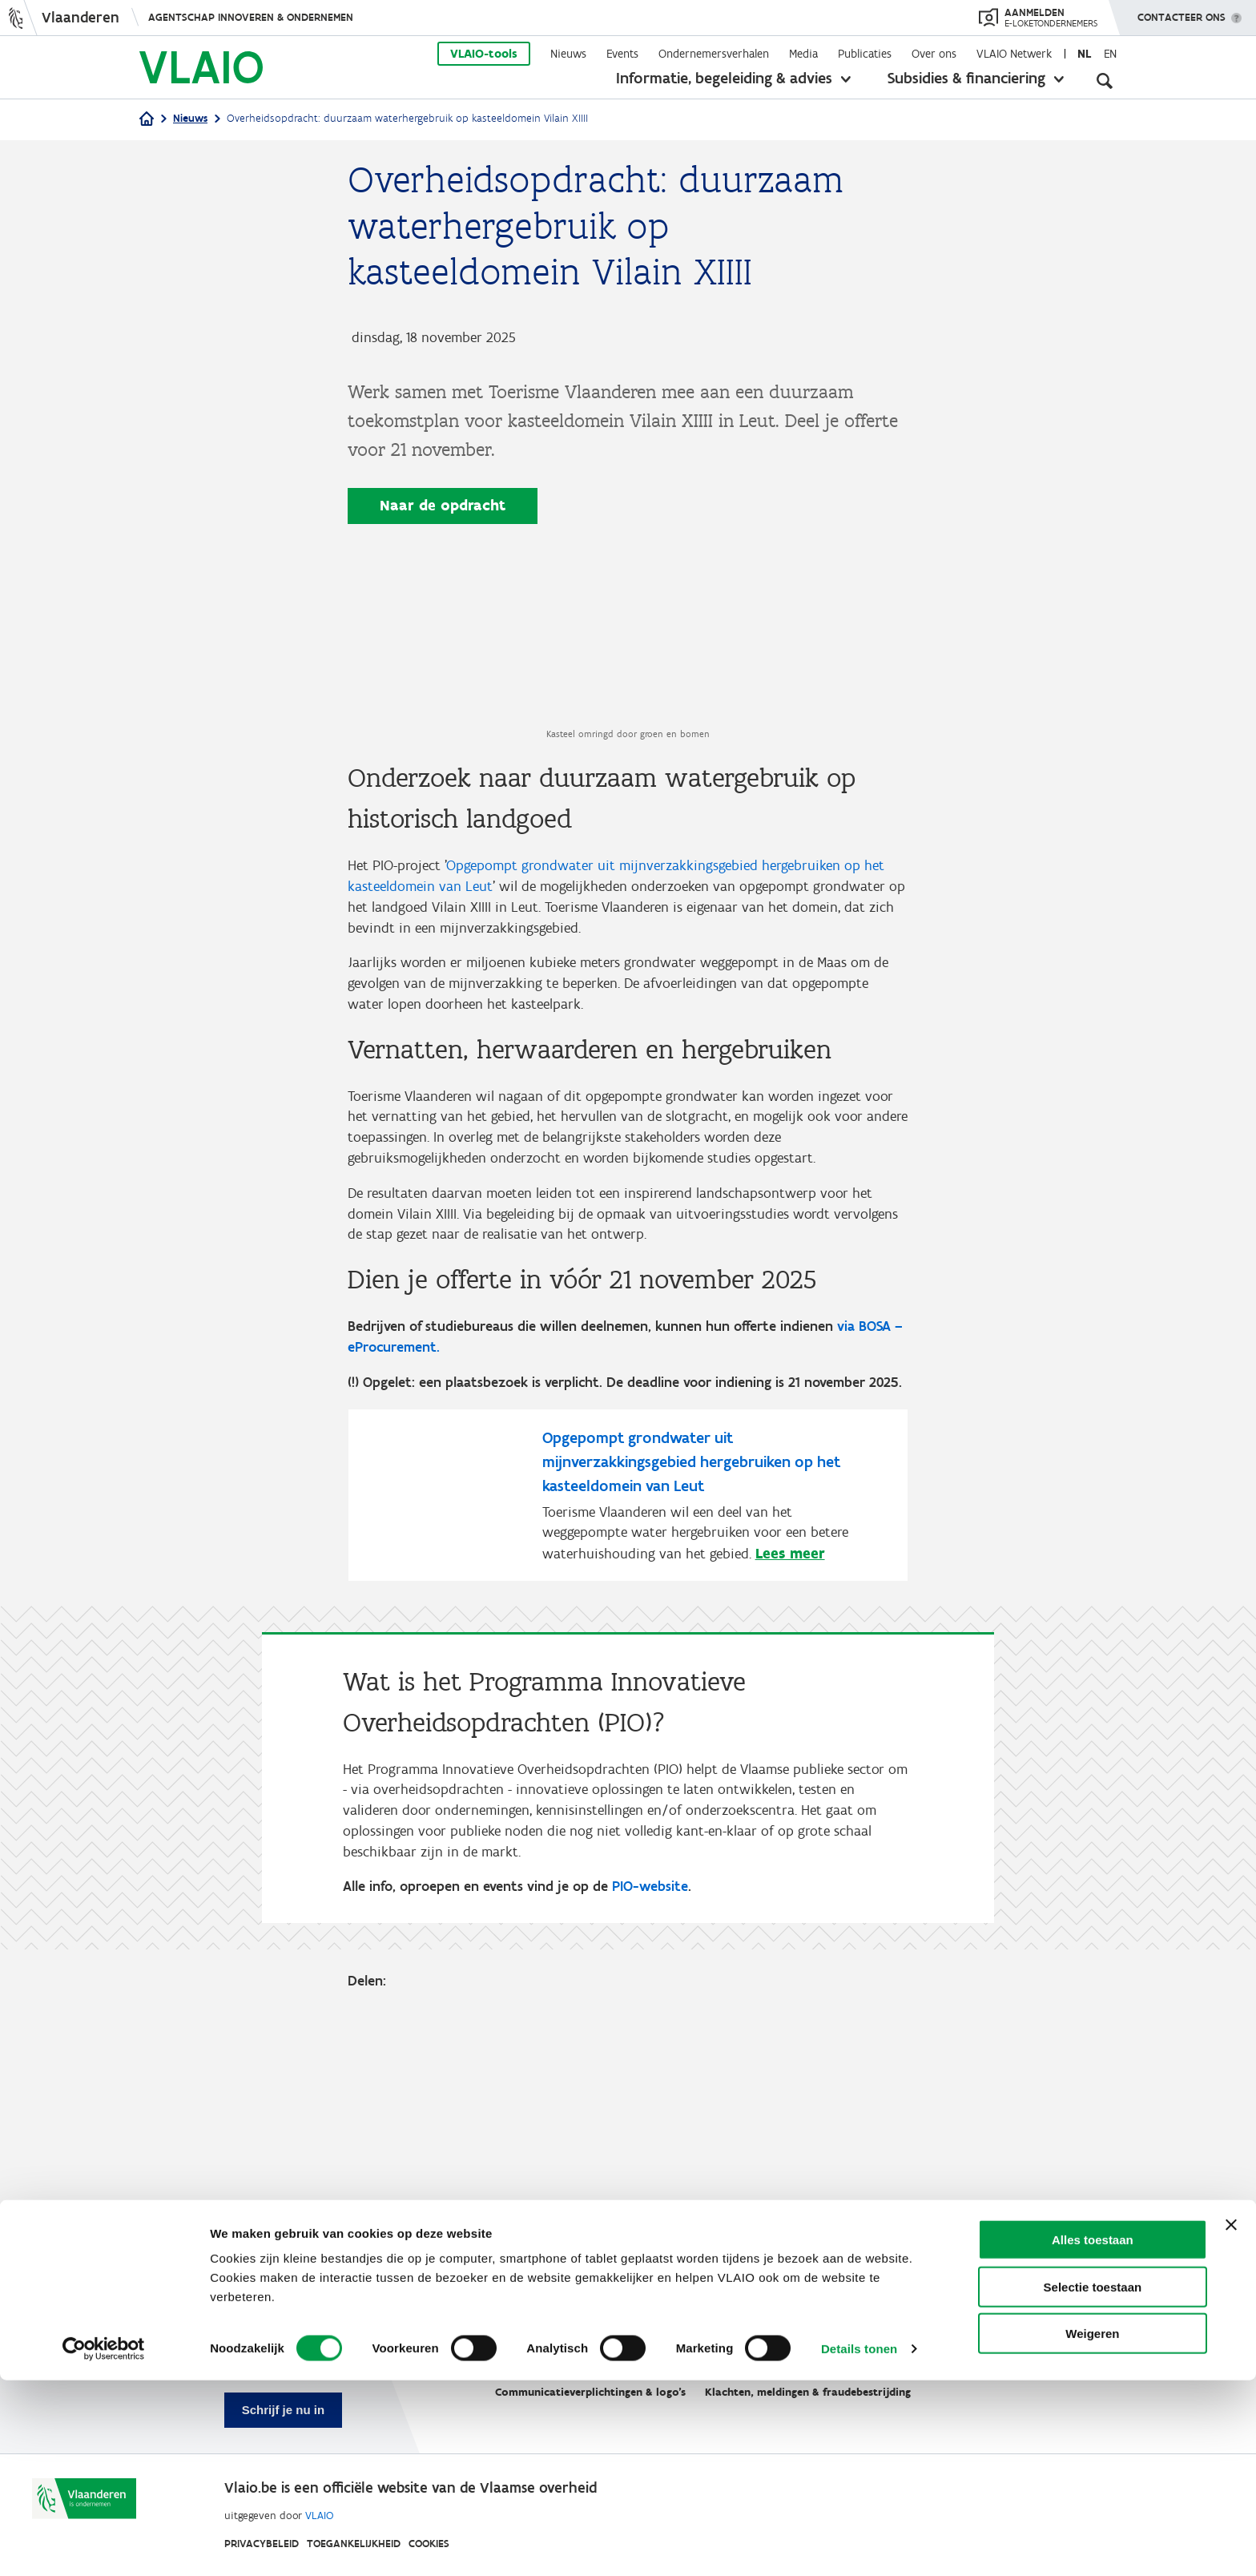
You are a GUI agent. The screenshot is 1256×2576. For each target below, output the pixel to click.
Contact (899, 2354)
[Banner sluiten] (1231, 2420)
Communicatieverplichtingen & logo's (590, 2393)
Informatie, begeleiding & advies (724, 77)
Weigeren (1092, 2529)
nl (1084, 53)
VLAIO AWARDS (810, 2354)
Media (803, 53)
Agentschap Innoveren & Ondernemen (250, 17)
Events (622, 53)
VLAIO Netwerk (1014, 53)
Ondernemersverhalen (713, 53)
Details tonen (859, 2544)
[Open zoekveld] (1105, 80)
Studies (639, 2354)
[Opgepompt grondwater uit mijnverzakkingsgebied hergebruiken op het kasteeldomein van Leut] (628, 1759)
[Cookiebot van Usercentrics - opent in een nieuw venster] (104, 2545)
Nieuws (568, 53)
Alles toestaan (1092, 2435)
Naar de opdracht (442, 505)
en (1110, 53)
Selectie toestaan (1093, 2482)
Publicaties (865, 53)
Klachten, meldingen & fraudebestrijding (808, 2393)
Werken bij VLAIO (546, 2354)
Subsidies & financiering (966, 77)
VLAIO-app (712, 2354)
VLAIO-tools (483, 53)
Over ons (934, 53)
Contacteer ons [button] (1181, 12)
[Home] (146, 119)
